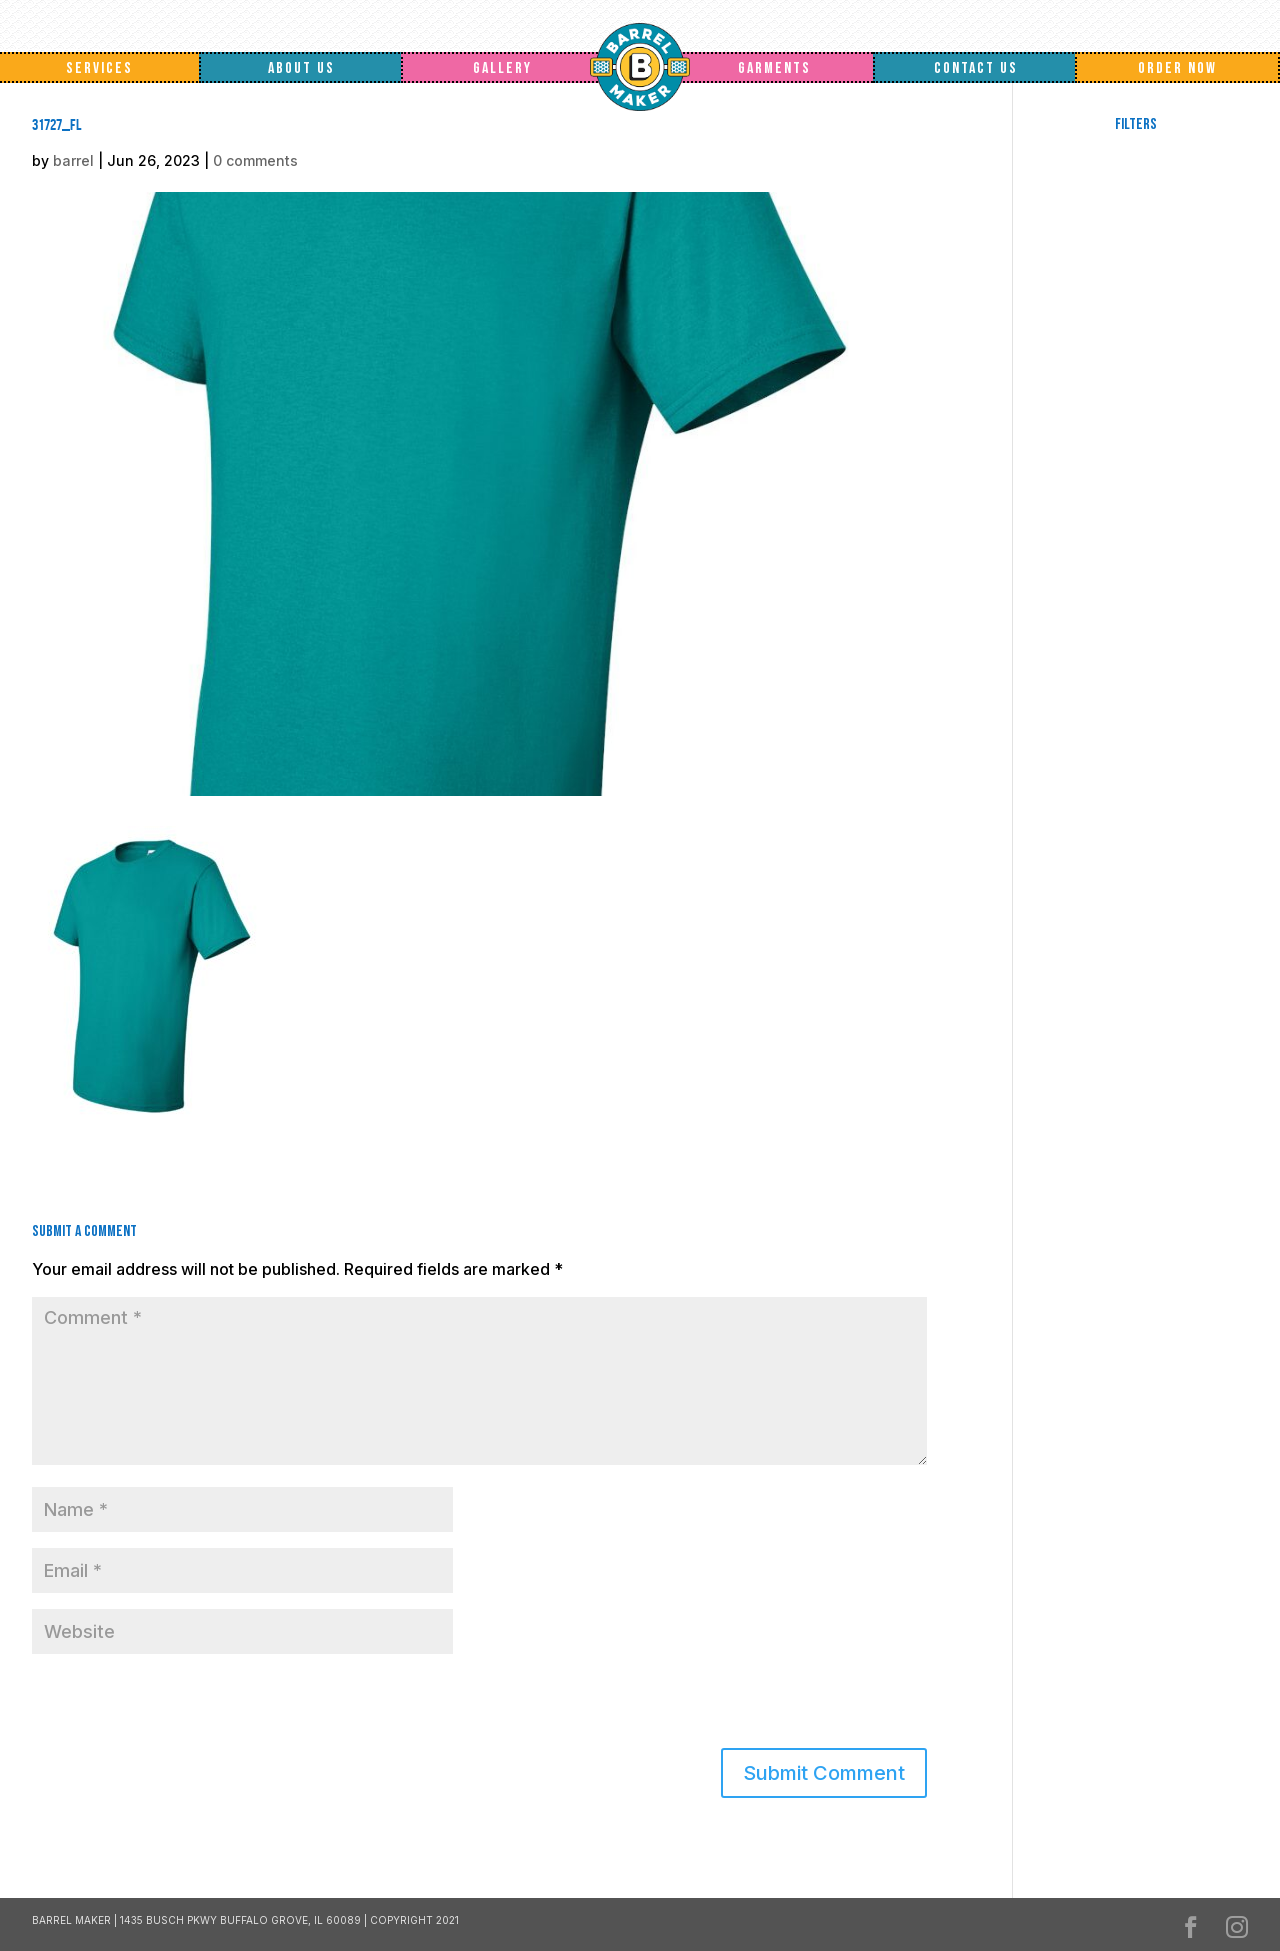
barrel (73, 160)
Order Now (1177, 68)
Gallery (502, 68)
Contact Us (976, 68)
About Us (301, 68)
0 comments (255, 160)
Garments (774, 68)
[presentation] (169, 1705)
